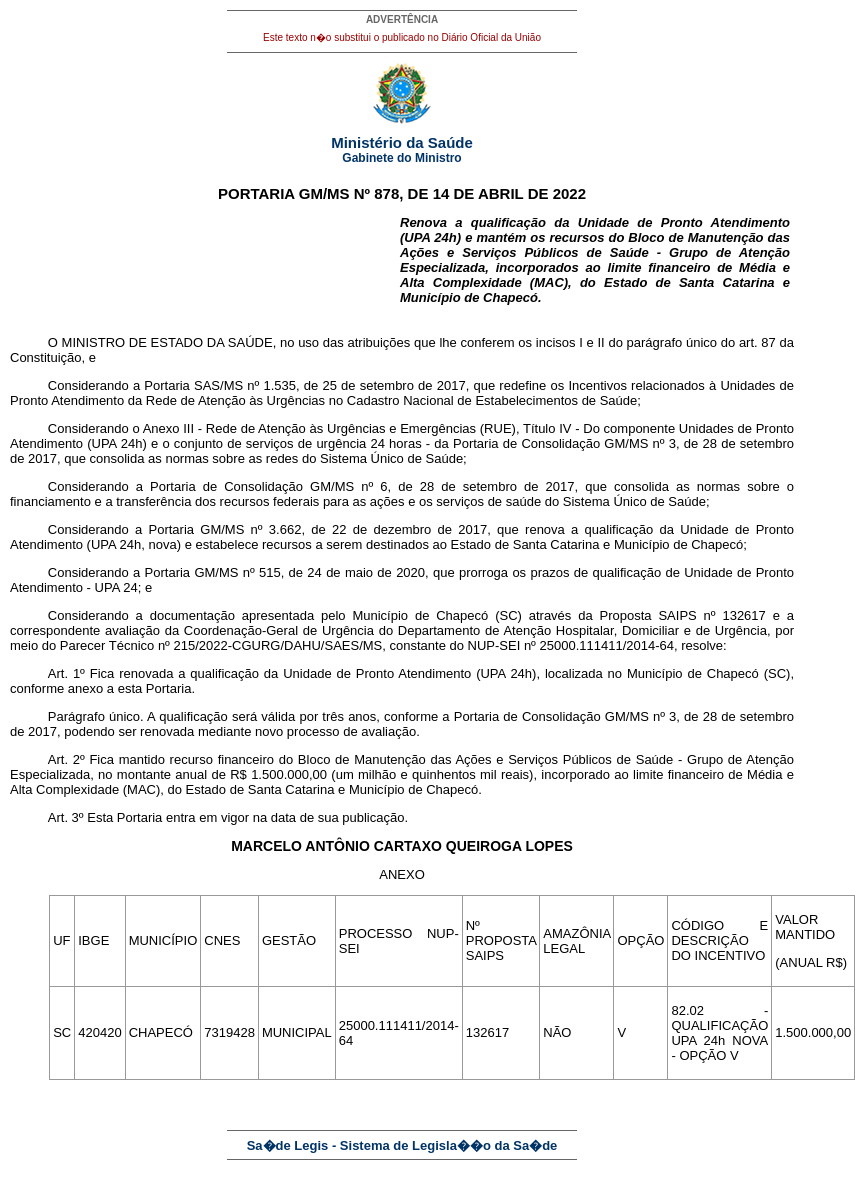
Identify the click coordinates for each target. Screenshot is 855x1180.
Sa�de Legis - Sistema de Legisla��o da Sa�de (402, 1145)
